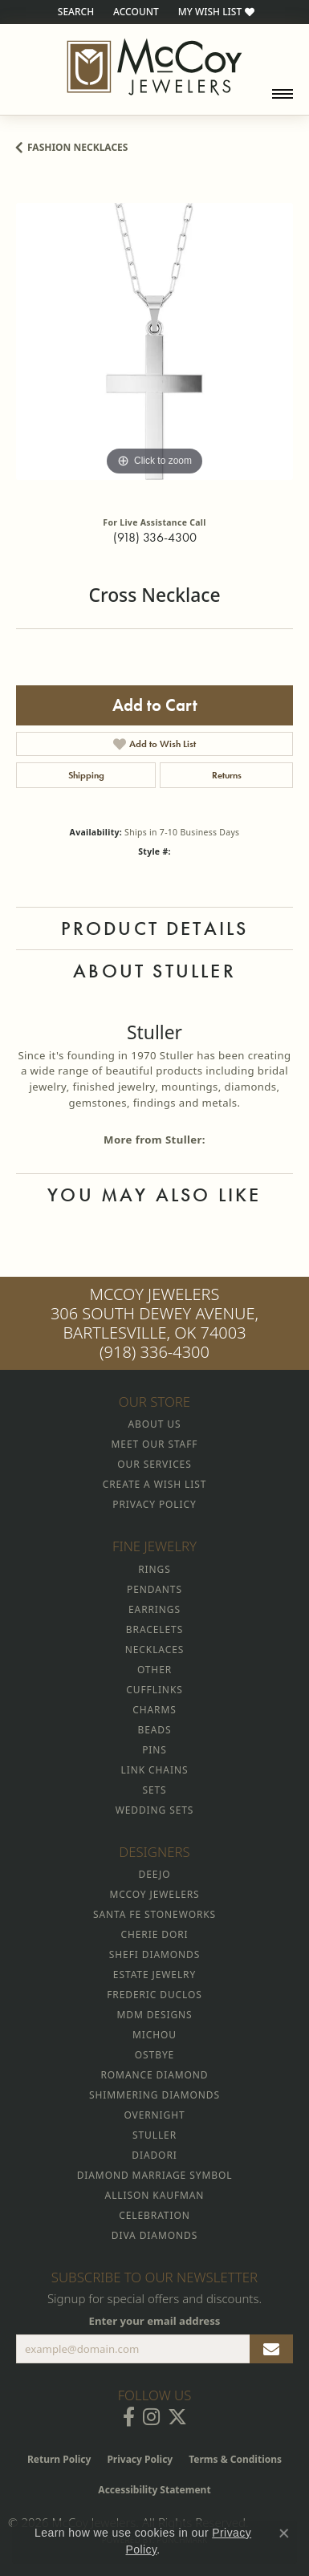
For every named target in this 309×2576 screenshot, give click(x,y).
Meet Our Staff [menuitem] (155, 1444)
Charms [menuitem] (154, 1710)
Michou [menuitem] (154, 2035)
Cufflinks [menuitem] (154, 1689)
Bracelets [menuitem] (154, 1629)
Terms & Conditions (235, 2459)
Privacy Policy (140, 2459)
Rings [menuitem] (154, 1569)
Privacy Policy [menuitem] (154, 1504)
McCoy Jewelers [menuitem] (154, 1894)
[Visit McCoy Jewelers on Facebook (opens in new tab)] (129, 2417)
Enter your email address (155, 2321)
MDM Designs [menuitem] (154, 2014)
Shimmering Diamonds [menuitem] (154, 2095)
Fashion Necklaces (77, 147)
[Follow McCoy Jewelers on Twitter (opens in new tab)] (177, 2417)
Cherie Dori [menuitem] (154, 1934)
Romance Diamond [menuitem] (154, 2075)
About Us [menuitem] (154, 1424)
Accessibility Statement (154, 2490)
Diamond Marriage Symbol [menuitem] (155, 2175)
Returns (227, 775)
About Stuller (154, 970)
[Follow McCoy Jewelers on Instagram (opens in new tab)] (151, 2417)
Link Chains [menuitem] (155, 1770)
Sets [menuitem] (154, 1790)
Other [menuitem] (154, 1669)
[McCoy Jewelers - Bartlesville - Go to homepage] (154, 66)
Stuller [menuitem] (154, 2135)
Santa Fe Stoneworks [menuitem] (154, 1914)
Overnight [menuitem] (154, 2115)
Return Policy (59, 2459)
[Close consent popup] (284, 2533)
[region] (154, 341)
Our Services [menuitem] (154, 1464)
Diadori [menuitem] (154, 2155)
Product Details (155, 928)
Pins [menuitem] (154, 1750)
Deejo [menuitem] (155, 1874)
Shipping (86, 775)
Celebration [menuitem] (154, 2215)
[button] (74, 12)
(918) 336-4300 (155, 537)
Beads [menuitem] (155, 1730)
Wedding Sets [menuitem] (155, 1810)
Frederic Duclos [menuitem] (154, 1994)
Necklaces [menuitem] (154, 1649)
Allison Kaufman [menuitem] (155, 2195)
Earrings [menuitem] (154, 1609)
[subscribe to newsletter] (271, 2348)
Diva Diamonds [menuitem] (154, 2235)
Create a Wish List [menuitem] (154, 1484)
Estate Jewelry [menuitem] (154, 1974)
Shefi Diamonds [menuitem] (154, 1954)
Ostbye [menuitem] (154, 2055)
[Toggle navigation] (282, 94)
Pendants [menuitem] (154, 1589)
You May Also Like (154, 1194)
